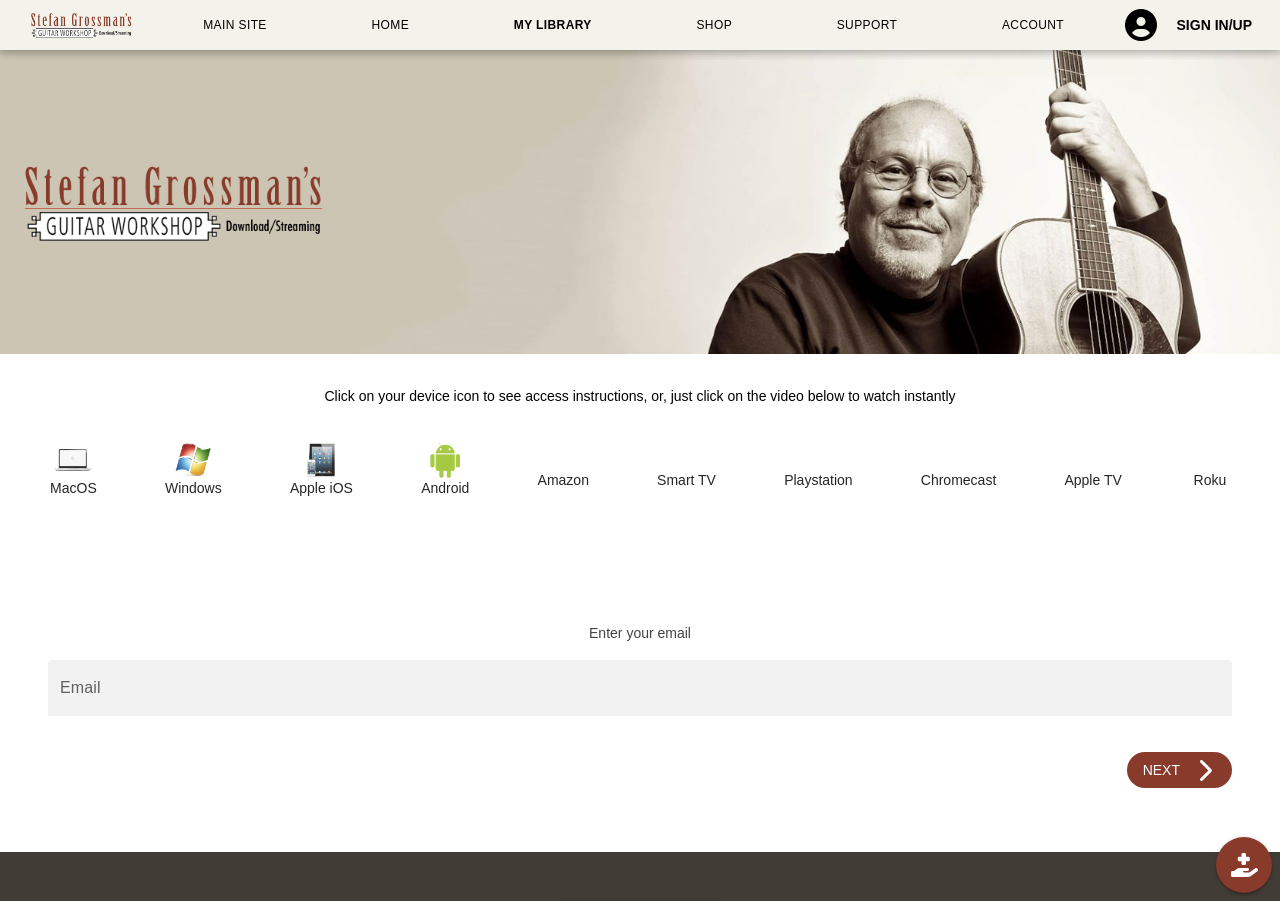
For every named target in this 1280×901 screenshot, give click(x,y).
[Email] (640, 688)
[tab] (73, 470)
